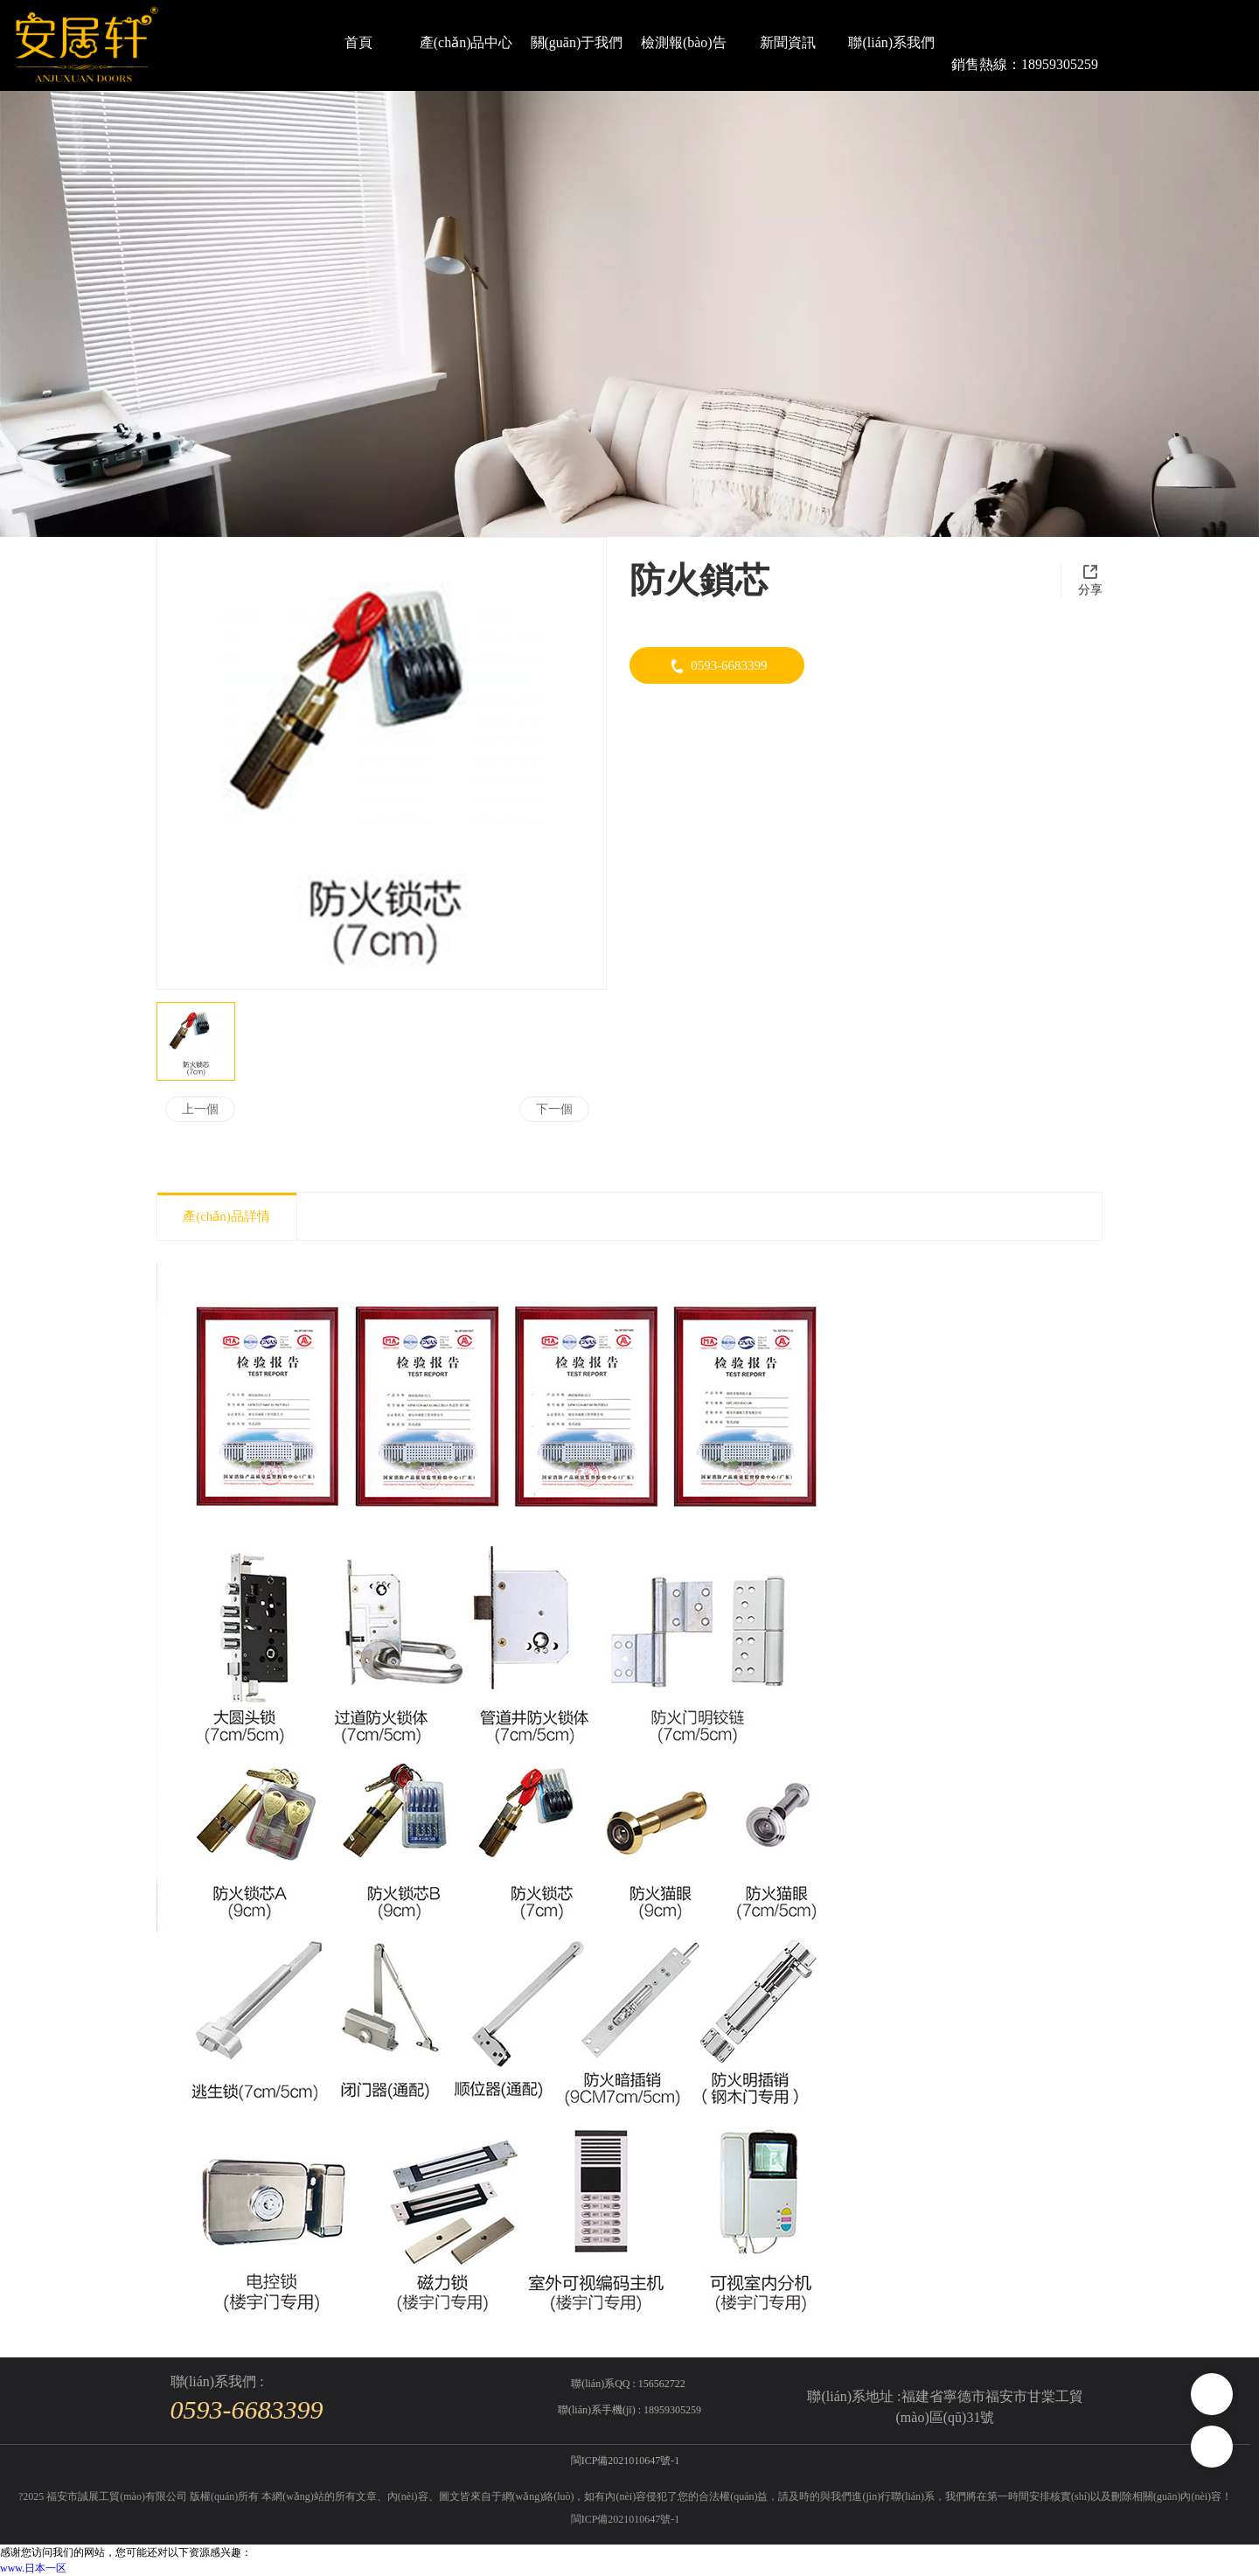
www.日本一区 (33, 2568)
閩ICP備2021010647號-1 (625, 2519)
